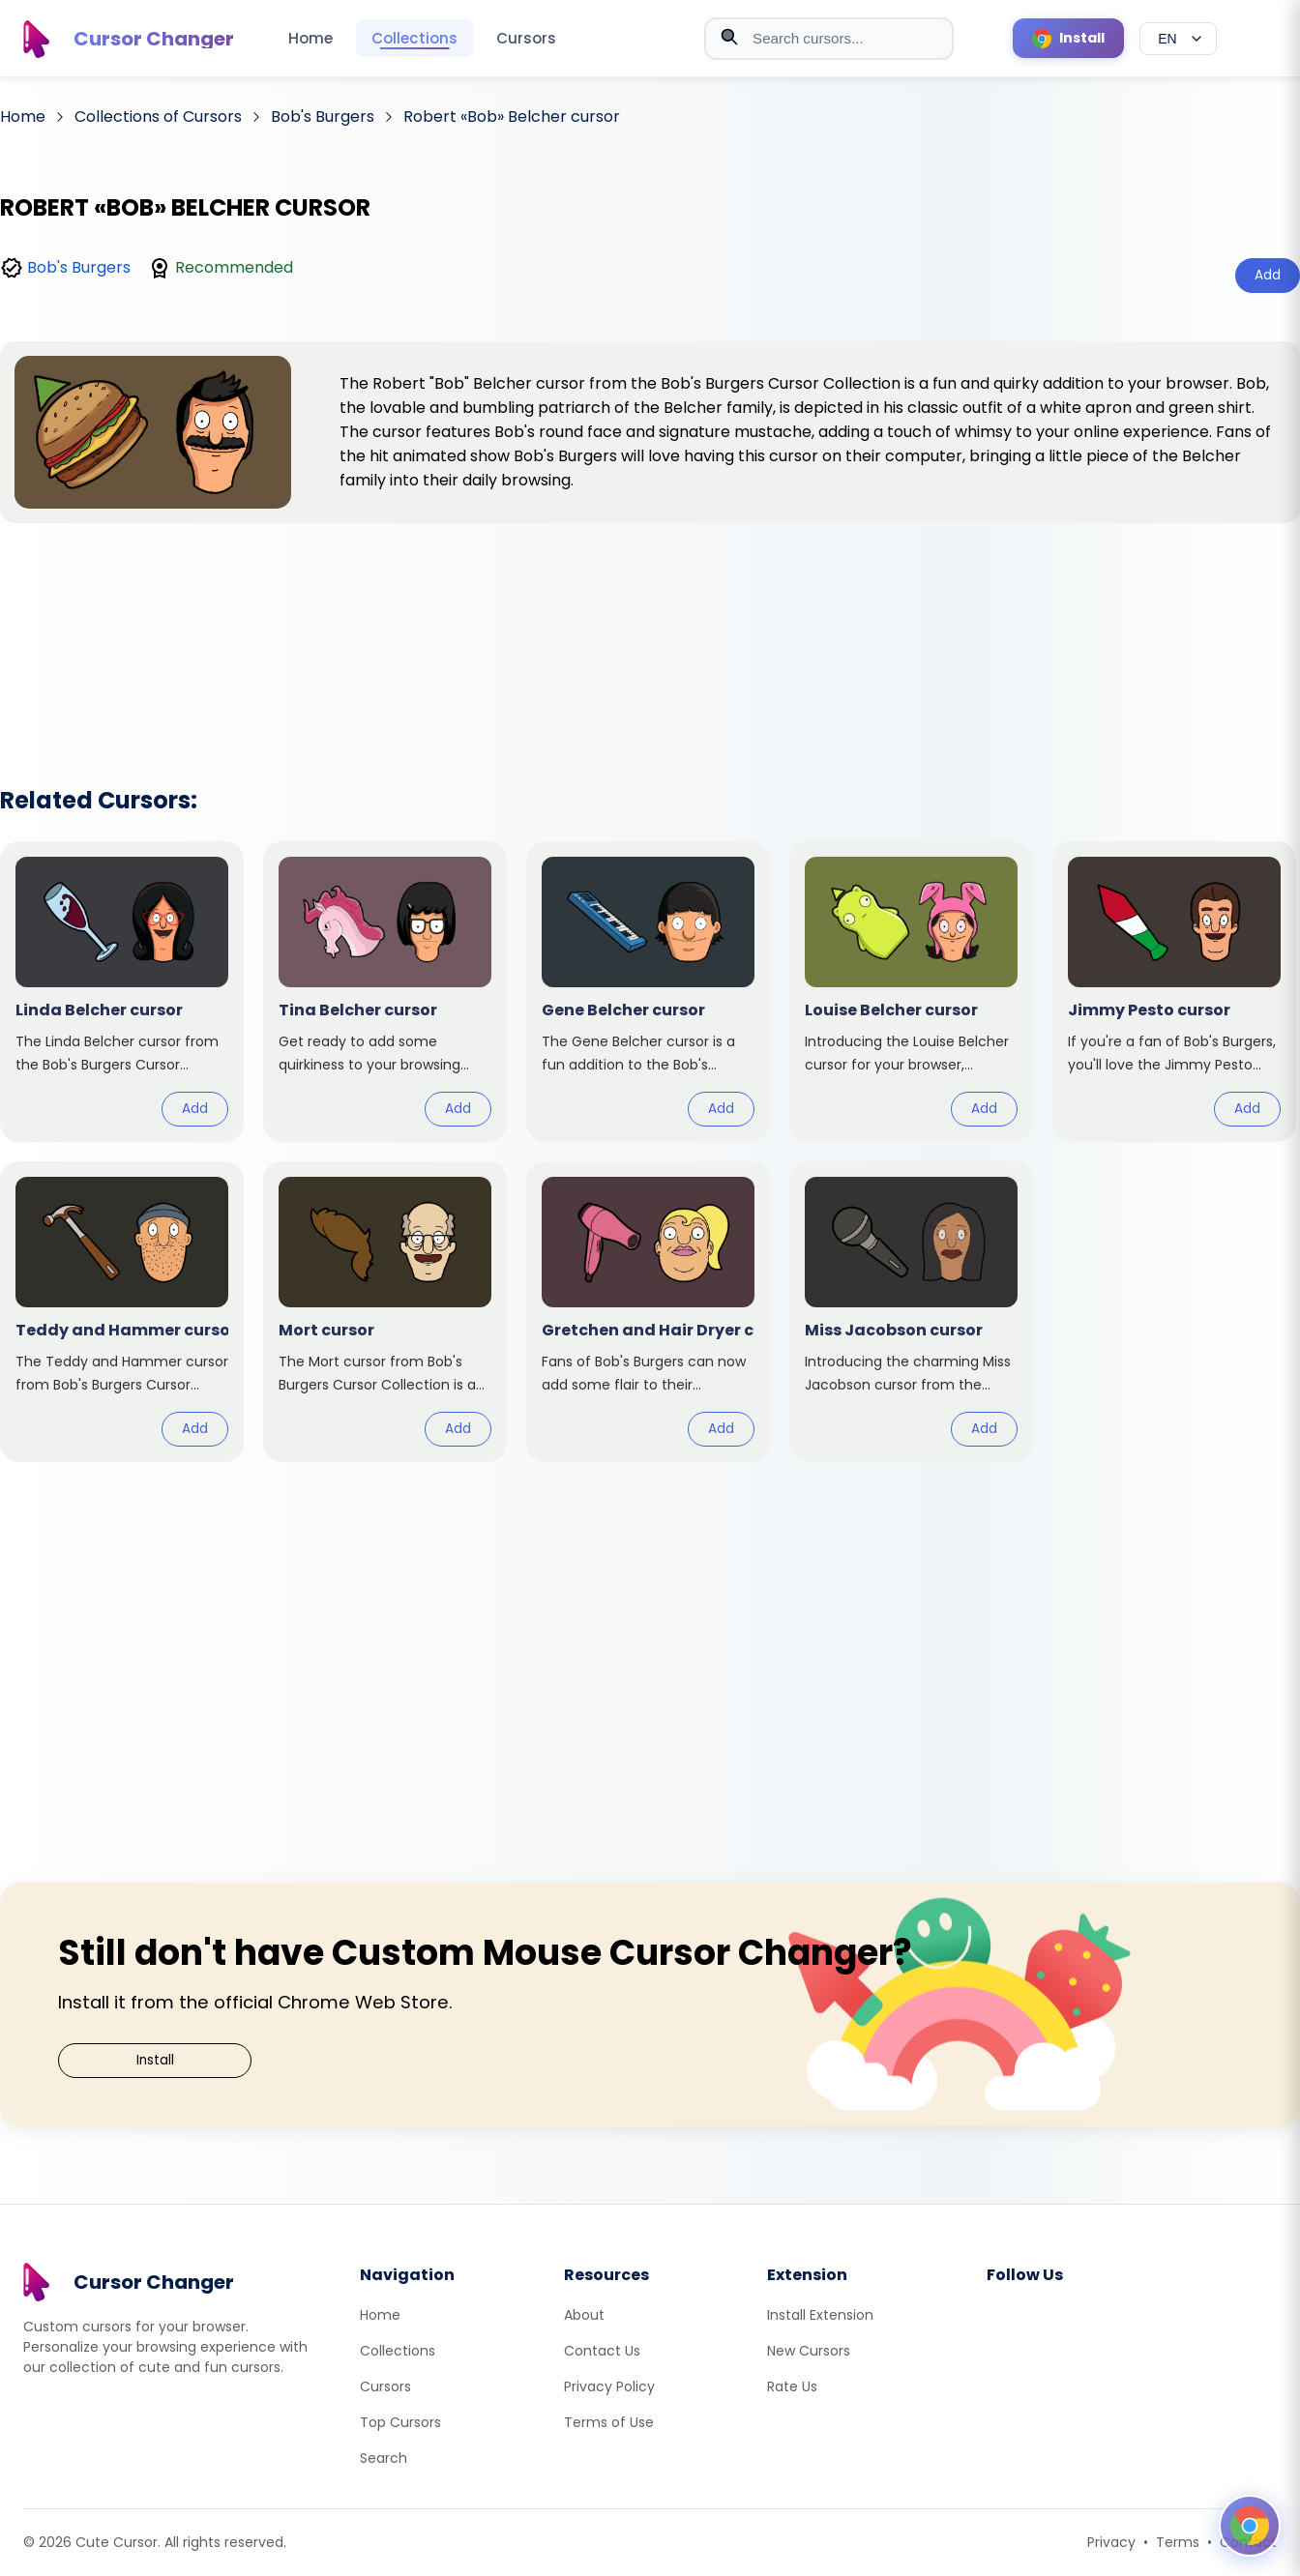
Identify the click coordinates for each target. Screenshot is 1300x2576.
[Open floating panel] (1250, 2526)
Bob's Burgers (79, 267)
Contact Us (602, 2350)
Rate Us (792, 2386)
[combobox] (829, 38)
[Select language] (1178, 38)
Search (383, 2458)
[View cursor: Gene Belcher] (648, 991)
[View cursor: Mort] (385, 1311)
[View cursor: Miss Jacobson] (911, 1311)
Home (310, 38)
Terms (1177, 2542)
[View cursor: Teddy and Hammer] (122, 1311)
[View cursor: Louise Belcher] (911, 991)
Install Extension (820, 2315)
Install (155, 2060)
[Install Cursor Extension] (1068, 38)
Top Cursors (400, 2422)
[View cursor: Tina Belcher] (385, 991)
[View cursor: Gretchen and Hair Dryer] (648, 1311)
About (584, 2315)
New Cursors (808, 2350)
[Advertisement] (650, 629)
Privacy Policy (609, 2386)
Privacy (1111, 2542)
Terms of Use (609, 2422)
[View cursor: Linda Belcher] (122, 991)
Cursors (526, 38)
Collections (414, 38)
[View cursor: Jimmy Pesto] (1174, 991)
